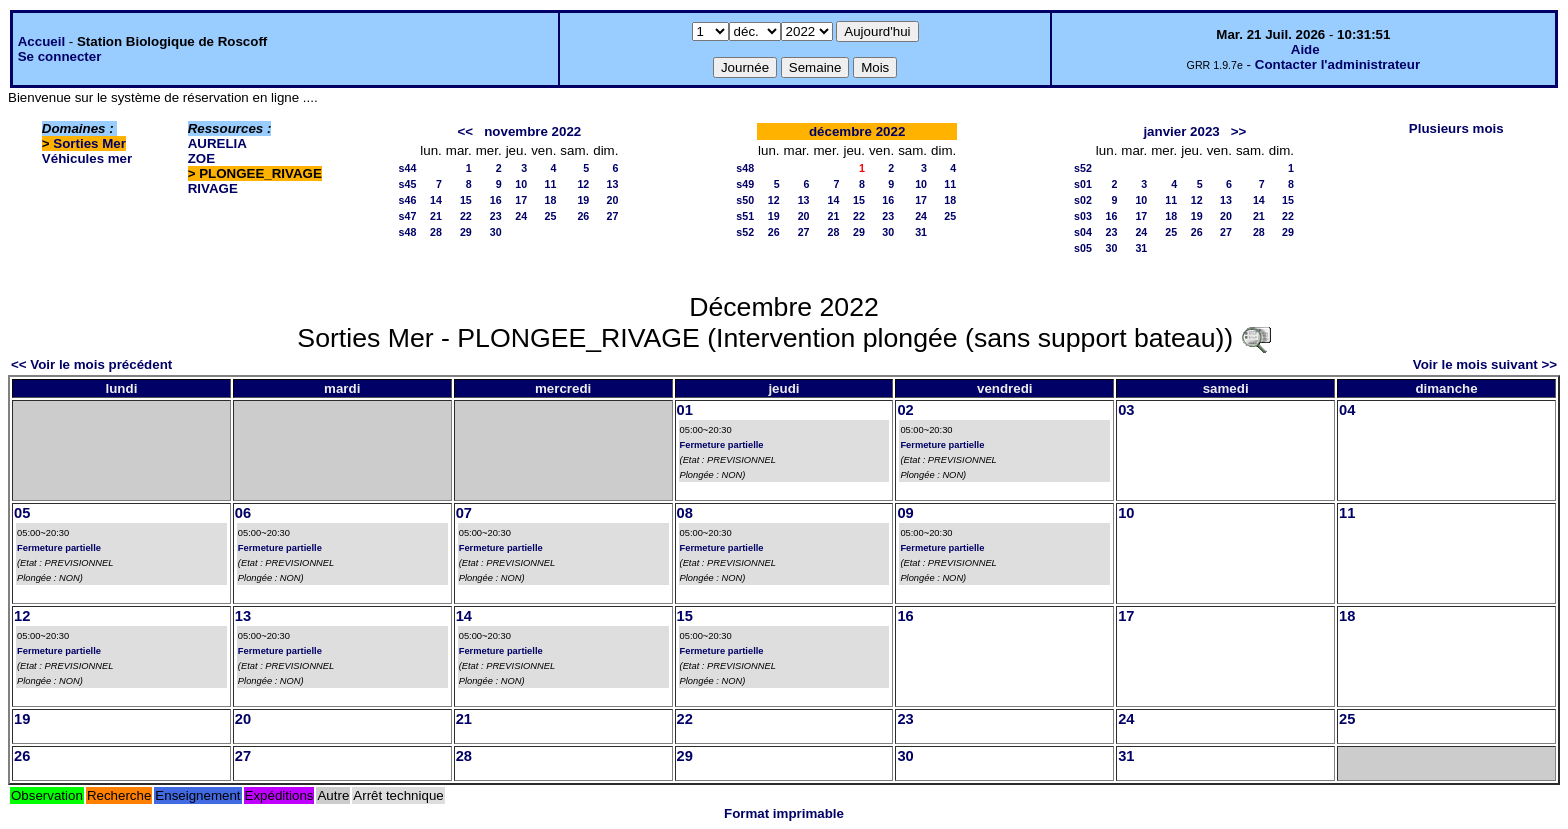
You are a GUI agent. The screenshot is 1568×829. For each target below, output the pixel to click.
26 (583, 216)
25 (551, 216)
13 (613, 184)
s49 (745, 184)
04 (1347, 410)
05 (22, 513)
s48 (408, 232)
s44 (408, 168)
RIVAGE (213, 188)
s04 (1083, 232)
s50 (745, 200)
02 (905, 410)
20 (613, 200)
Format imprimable (784, 813)
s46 (408, 200)
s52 (745, 232)
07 (464, 513)
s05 (1083, 248)
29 (466, 232)
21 (436, 216)
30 (496, 232)
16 (496, 200)
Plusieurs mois (1456, 128)
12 (583, 184)
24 (521, 216)
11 (551, 184)
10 (521, 184)
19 (583, 200)
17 (521, 200)
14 (436, 200)
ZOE (201, 158)
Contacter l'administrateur (1337, 64)
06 (243, 513)
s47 (408, 216)
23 (496, 216)
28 (436, 232)
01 (685, 410)
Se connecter (60, 56)
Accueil (41, 41)
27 (613, 216)
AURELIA (217, 143)
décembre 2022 (857, 131)
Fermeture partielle (722, 445)
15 (466, 200)
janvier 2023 (1181, 131)
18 (551, 200)
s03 (1083, 216)
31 (921, 232)
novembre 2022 (532, 131)
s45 (408, 184)
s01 (1083, 184)
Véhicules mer (87, 158)
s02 (1083, 200)
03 (1126, 410)
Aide (1305, 49)
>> (1239, 131)
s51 (745, 216)
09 (905, 513)
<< (466, 131)
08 (685, 513)
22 (466, 216)
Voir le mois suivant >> (1485, 364)
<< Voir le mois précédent (91, 364)
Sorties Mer (89, 143)
